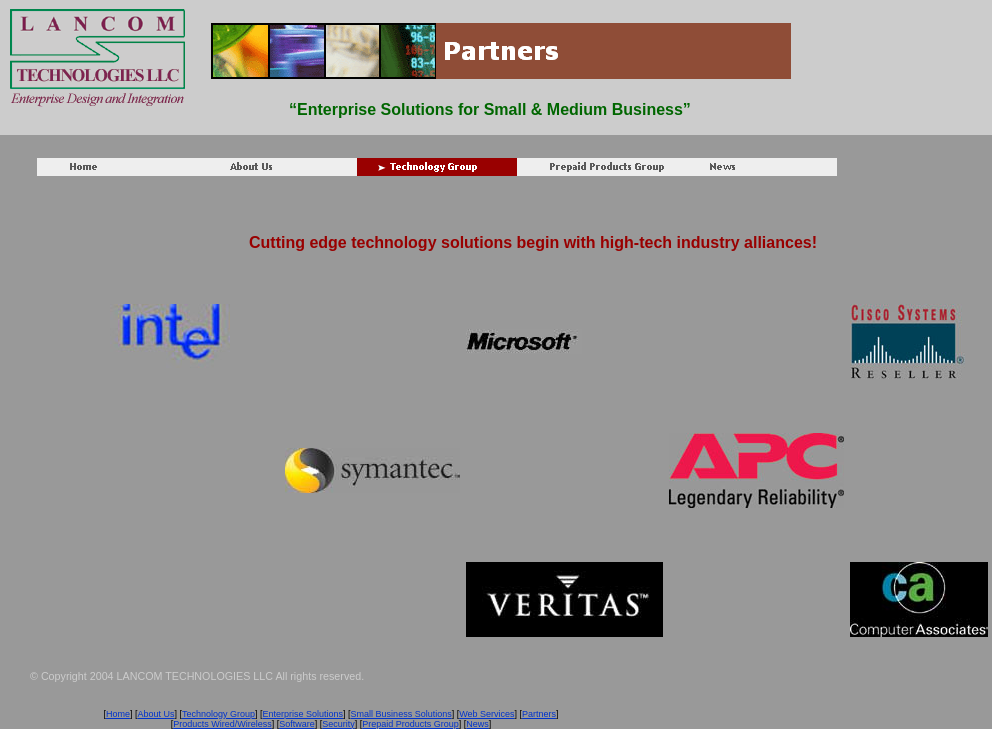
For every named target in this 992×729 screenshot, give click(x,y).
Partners (539, 714)
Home (118, 714)
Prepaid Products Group (410, 724)
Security (338, 724)
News (477, 724)
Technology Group (218, 714)
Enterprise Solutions (303, 714)
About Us (155, 714)
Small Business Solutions (401, 714)
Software (297, 724)
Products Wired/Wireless (222, 724)
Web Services (486, 714)
